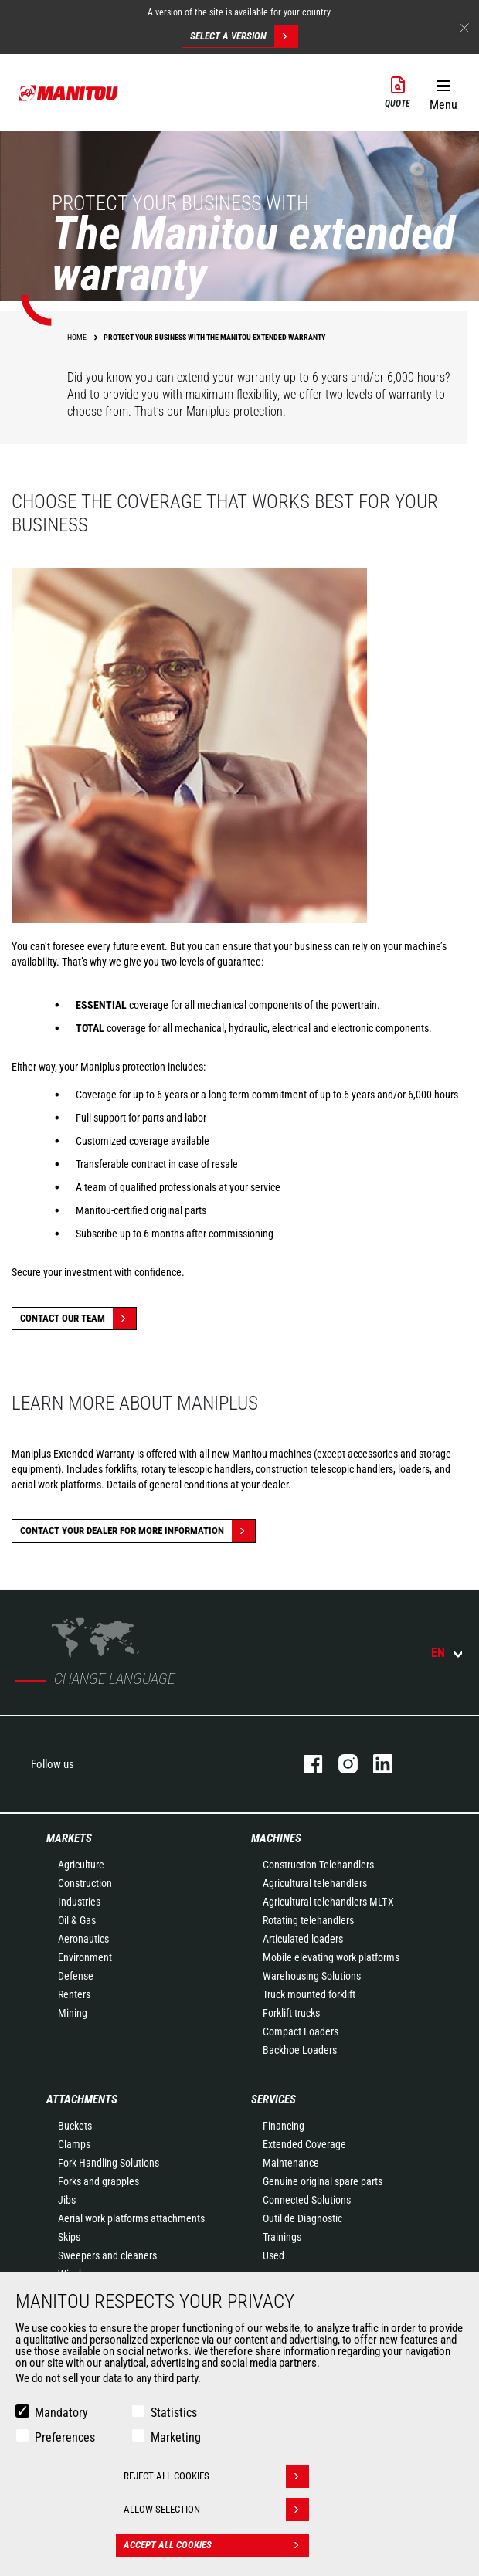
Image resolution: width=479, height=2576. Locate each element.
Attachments (81, 2099)
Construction (85, 1883)
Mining (72, 2013)
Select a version (243, 36)
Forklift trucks (291, 2013)
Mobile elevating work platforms (331, 1957)
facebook (305, 1763)
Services (273, 2099)
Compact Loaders (300, 2031)
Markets (69, 1838)
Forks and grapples (98, 2181)
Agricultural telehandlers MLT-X (328, 1902)
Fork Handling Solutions (108, 2163)
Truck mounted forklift (309, 1994)
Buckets (75, 2126)
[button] (443, 92)
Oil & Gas (77, 1920)
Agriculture (81, 1864)
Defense (75, 1976)
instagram (340, 1763)
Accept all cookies (216, 2545)
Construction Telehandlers (318, 1864)
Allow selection (216, 2509)
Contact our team (78, 1318)
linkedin (375, 1763)
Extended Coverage (304, 2144)
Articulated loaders (303, 1939)
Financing (283, 2126)
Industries (79, 1902)
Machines (276, 1838)
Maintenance (291, 2163)
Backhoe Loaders (300, 2050)
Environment (85, 1957)
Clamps (74, 2144)
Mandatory (61, 2412)
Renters (74, 1994)
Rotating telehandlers (308, 1920)
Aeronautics (83, 1939)
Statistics (174, 2412)
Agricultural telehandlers (315, 1883)
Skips (69, 2237)
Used (273, 2255)
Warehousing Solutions (312, 1976)
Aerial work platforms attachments (131, 2218)
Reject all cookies (216, 2476)
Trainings (282, 2237)
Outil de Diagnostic (302, 2218)
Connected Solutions (307, 2200)
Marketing (176, 2437)
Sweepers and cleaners (107, 2255)
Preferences (65, 2437)
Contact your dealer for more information (137, 1531)
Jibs (67, 2200)
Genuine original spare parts (322, 2181)
